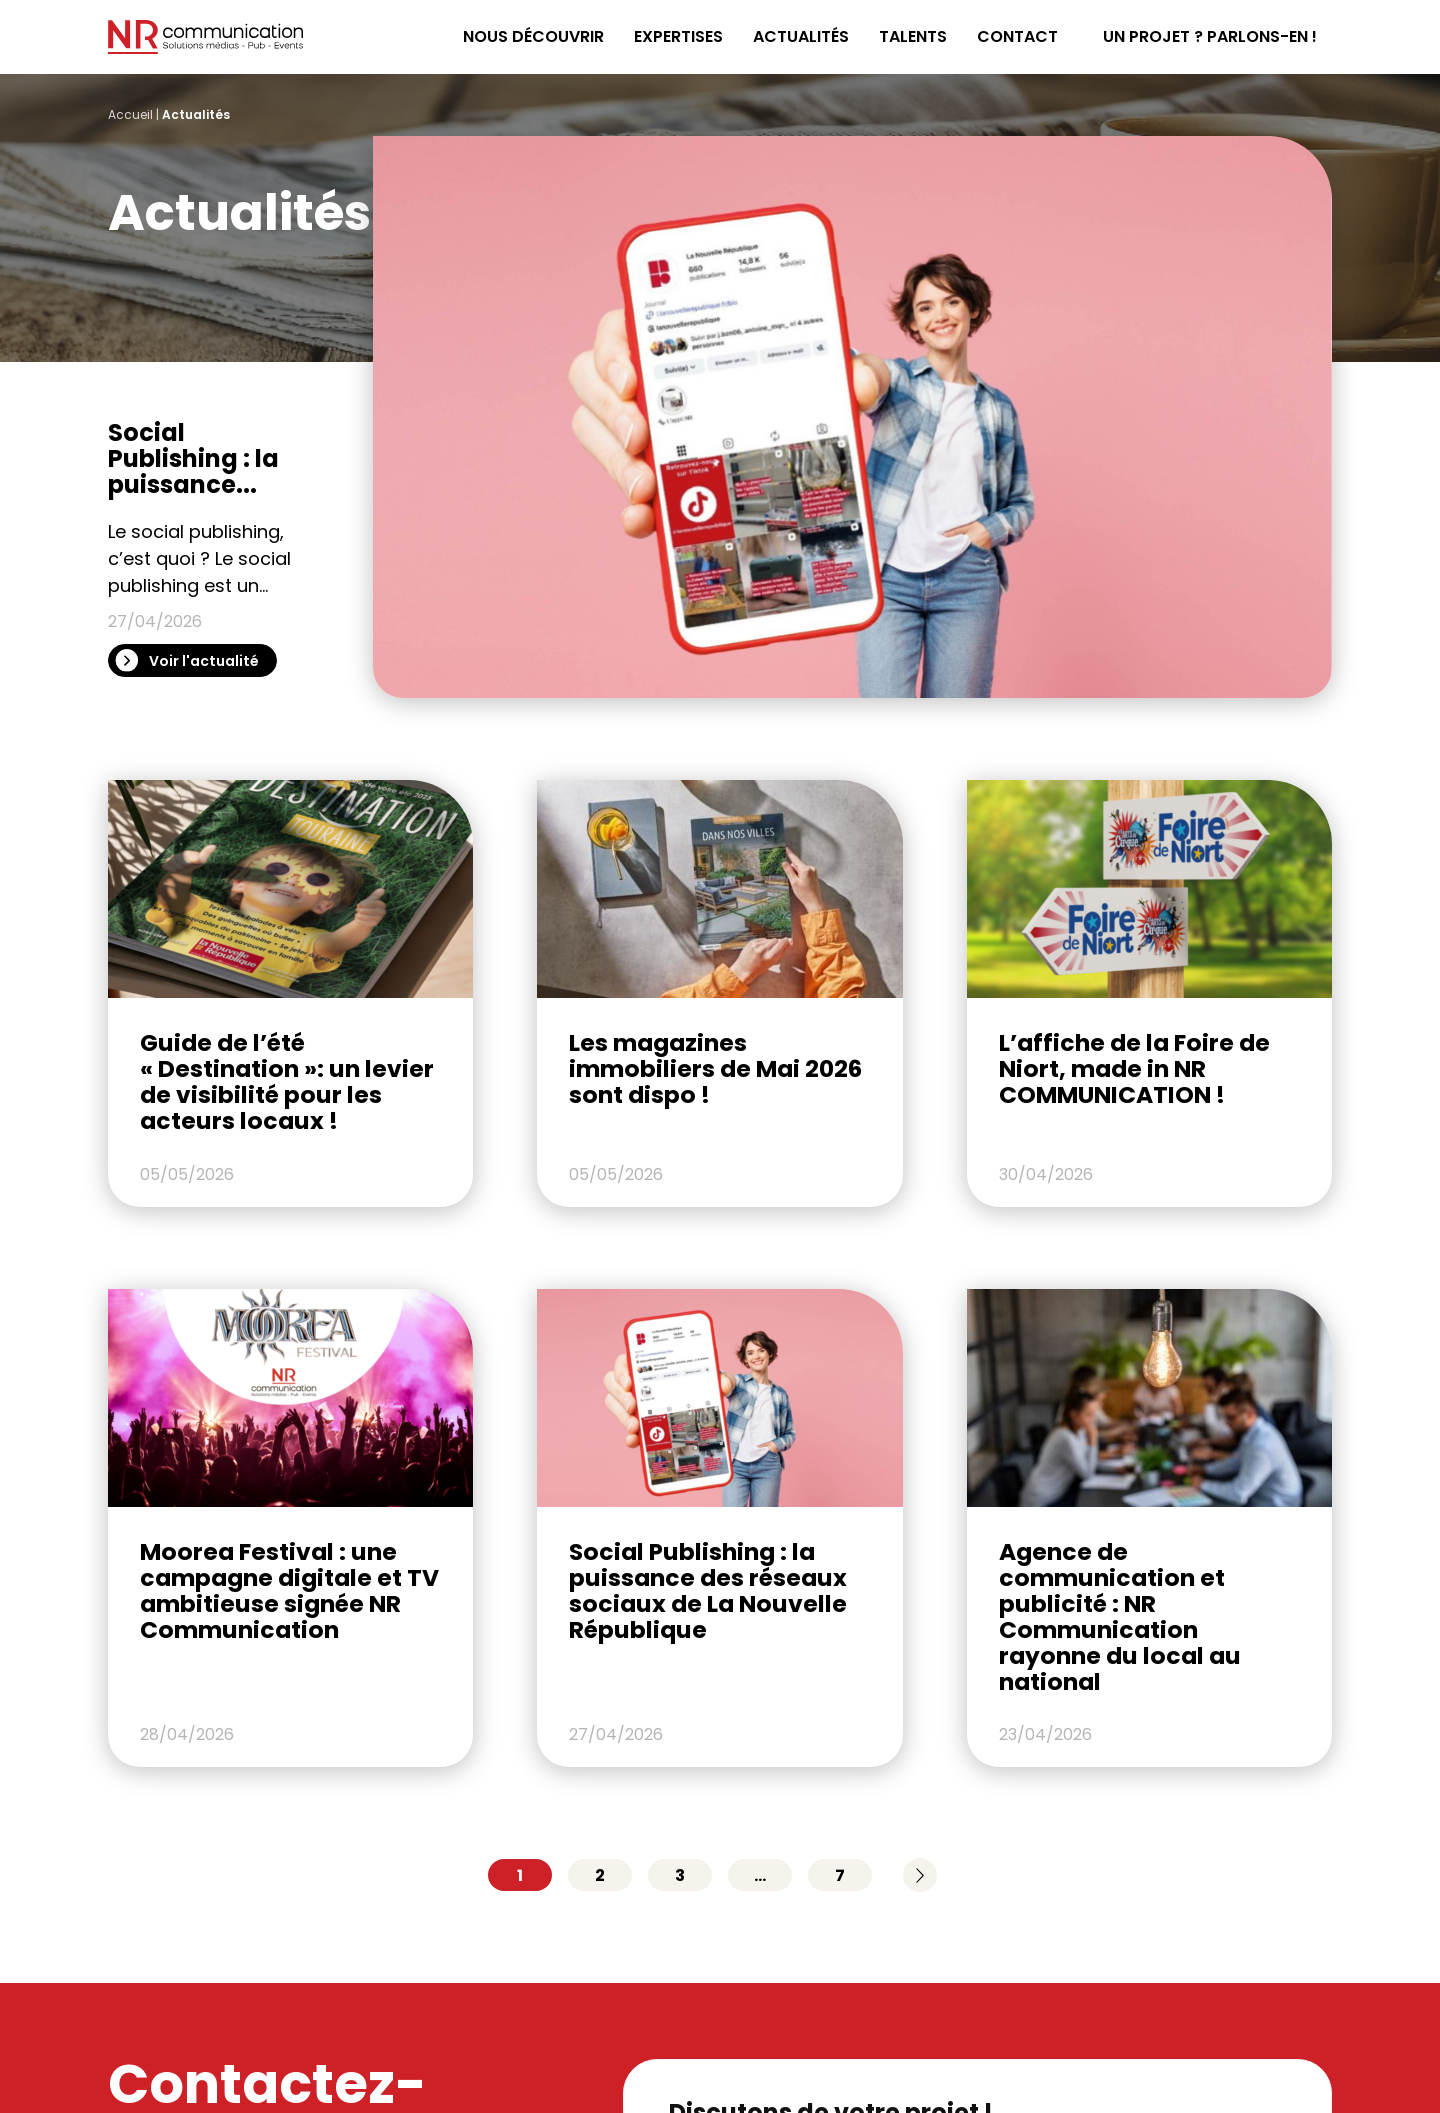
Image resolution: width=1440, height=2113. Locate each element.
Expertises (678, 36)
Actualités (801, 36)
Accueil (130, 114)
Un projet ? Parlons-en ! (1210, 36)
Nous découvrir (533, 36)
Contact (1017, 36)
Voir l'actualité (204, 661)
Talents (913, 36)
